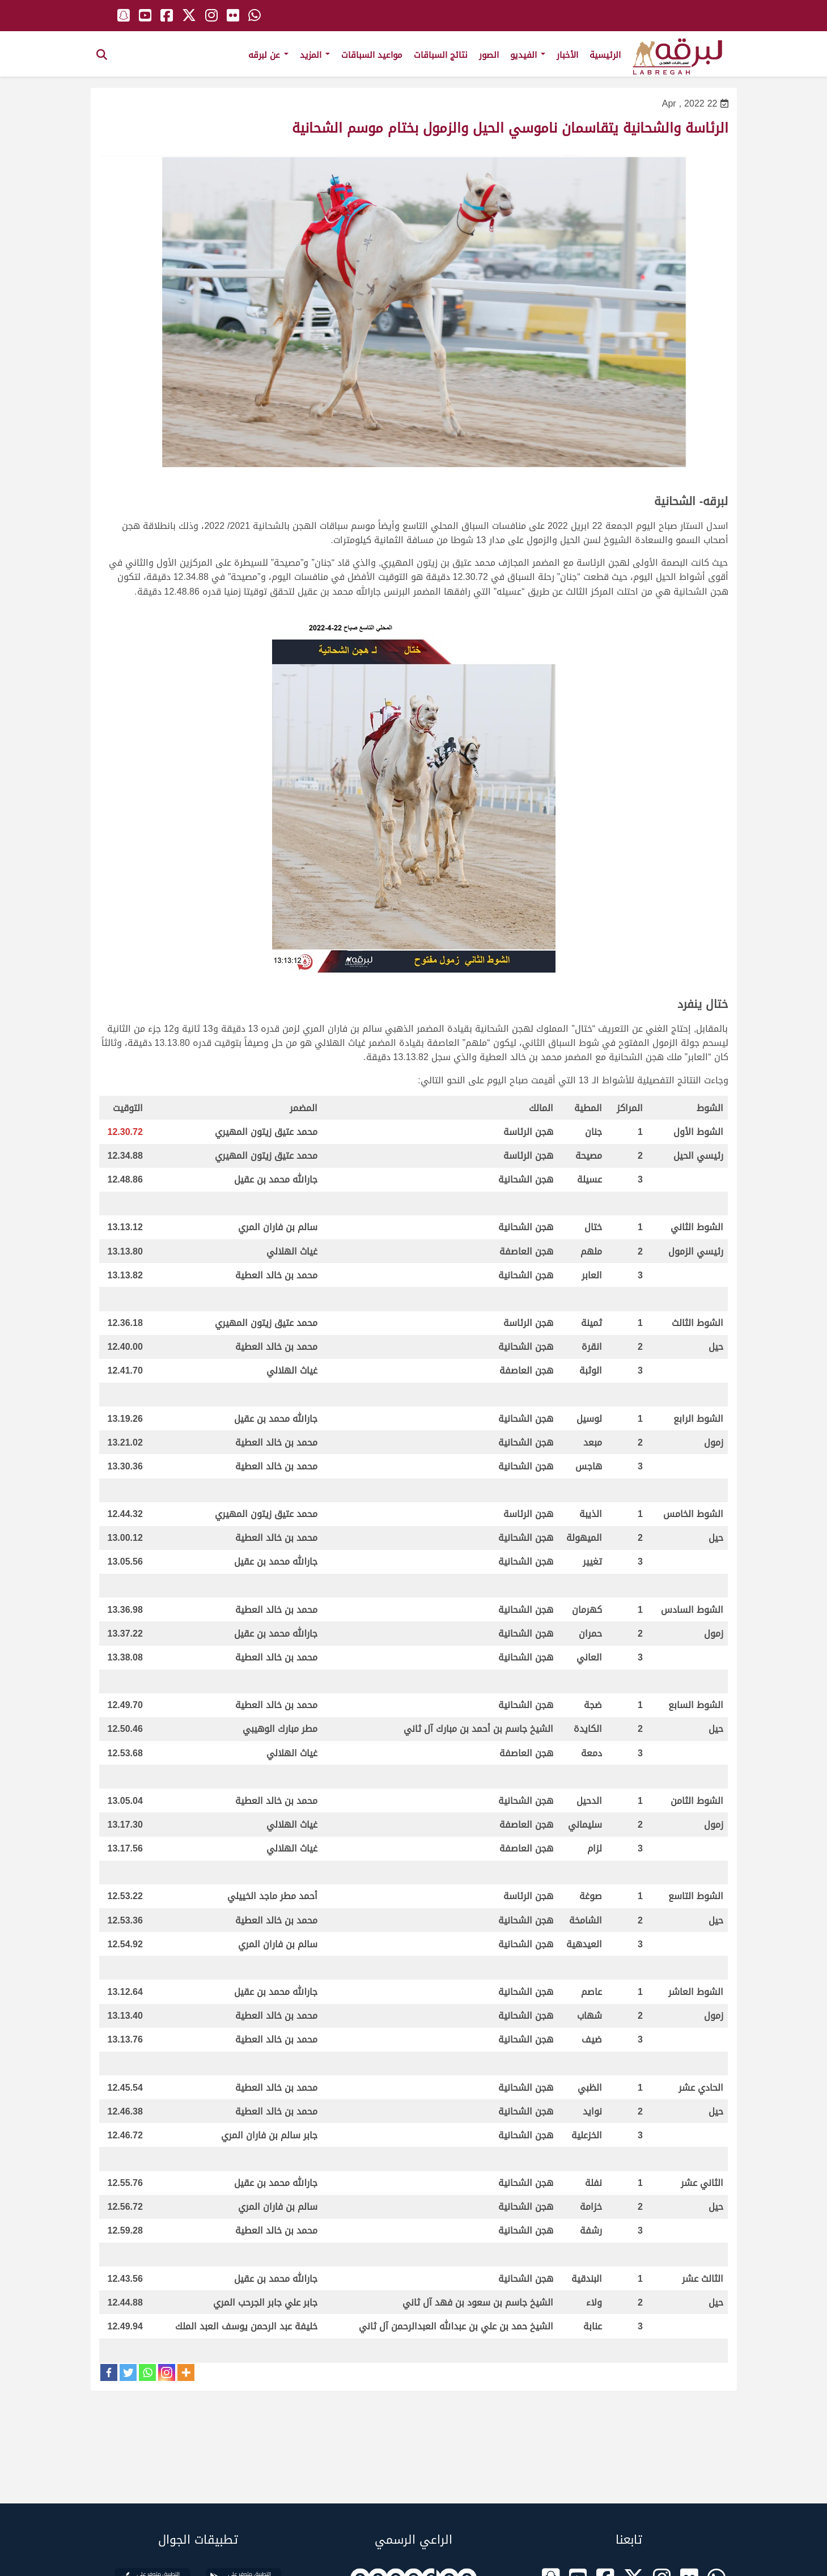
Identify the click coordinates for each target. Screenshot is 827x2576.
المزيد (315, 55)
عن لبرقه (268, 55)
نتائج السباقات (441, 55)
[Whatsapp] (147, 2372)
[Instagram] (166, 2372)
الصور (489, 55)
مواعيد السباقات (371, 55)
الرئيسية (605, 55)
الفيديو (527, 55)
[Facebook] (108, 2372)
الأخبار (567, 55)
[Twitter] (128, 2372)
